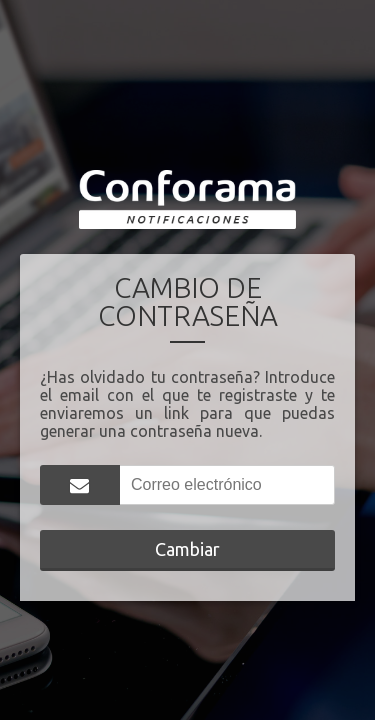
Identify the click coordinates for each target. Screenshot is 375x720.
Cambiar (187, 549)
